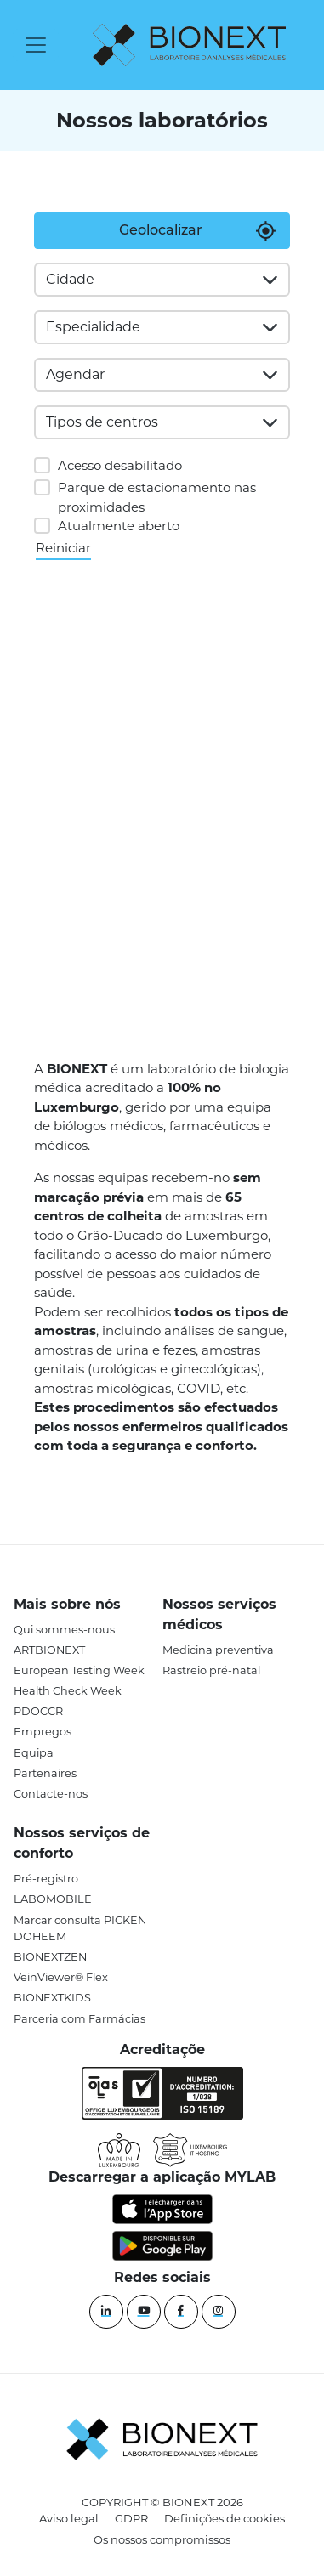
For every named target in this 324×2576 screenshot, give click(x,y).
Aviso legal (69, 2518)
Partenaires (45, 1773)
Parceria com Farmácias (79, 2019)
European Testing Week (79, 1670)
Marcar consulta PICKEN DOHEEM (80, 1928)
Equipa (34, 1753)
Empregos (42, 1731)
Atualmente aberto (118, 526)
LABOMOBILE (53, 1899)
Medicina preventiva (218, 1650)
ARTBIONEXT (49, 1650)
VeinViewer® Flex (61, 1977)
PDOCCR (38, 1711)
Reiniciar (63, 547)
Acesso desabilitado (120, 465)
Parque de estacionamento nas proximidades (157, 497)
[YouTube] (144, 2312)
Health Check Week (68, 1690)
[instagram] (219, 2312)
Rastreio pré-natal (211, 1670)
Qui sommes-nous (64, 1629)
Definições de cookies (224, 2518)
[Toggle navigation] (36, 45)
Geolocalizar (160, 230)
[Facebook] (181, 2312)
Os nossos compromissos (162, 2539)
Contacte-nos (51, 1793)
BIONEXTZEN (50, 1956)
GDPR (131, 2518)
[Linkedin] (106, 2312)
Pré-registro (46, 1878)
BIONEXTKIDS (52, 1997)
